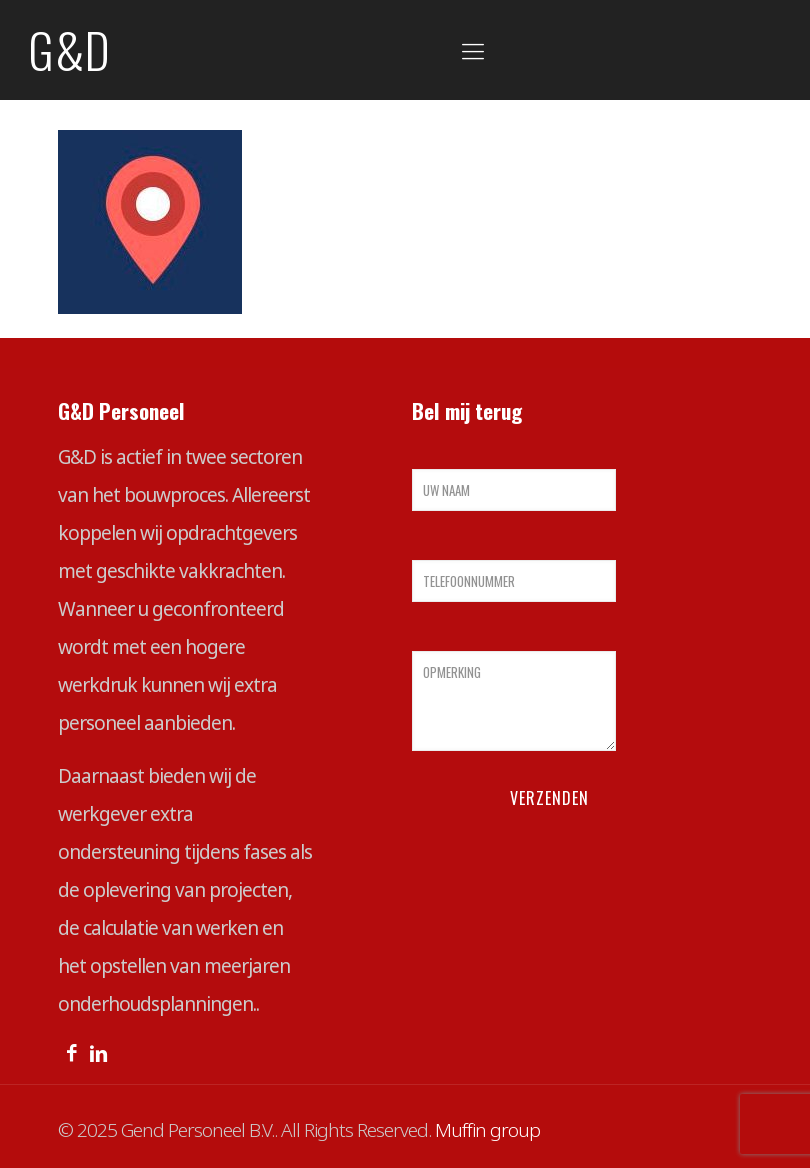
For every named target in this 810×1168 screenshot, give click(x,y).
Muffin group (487, 1130)
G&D (69, 49)
